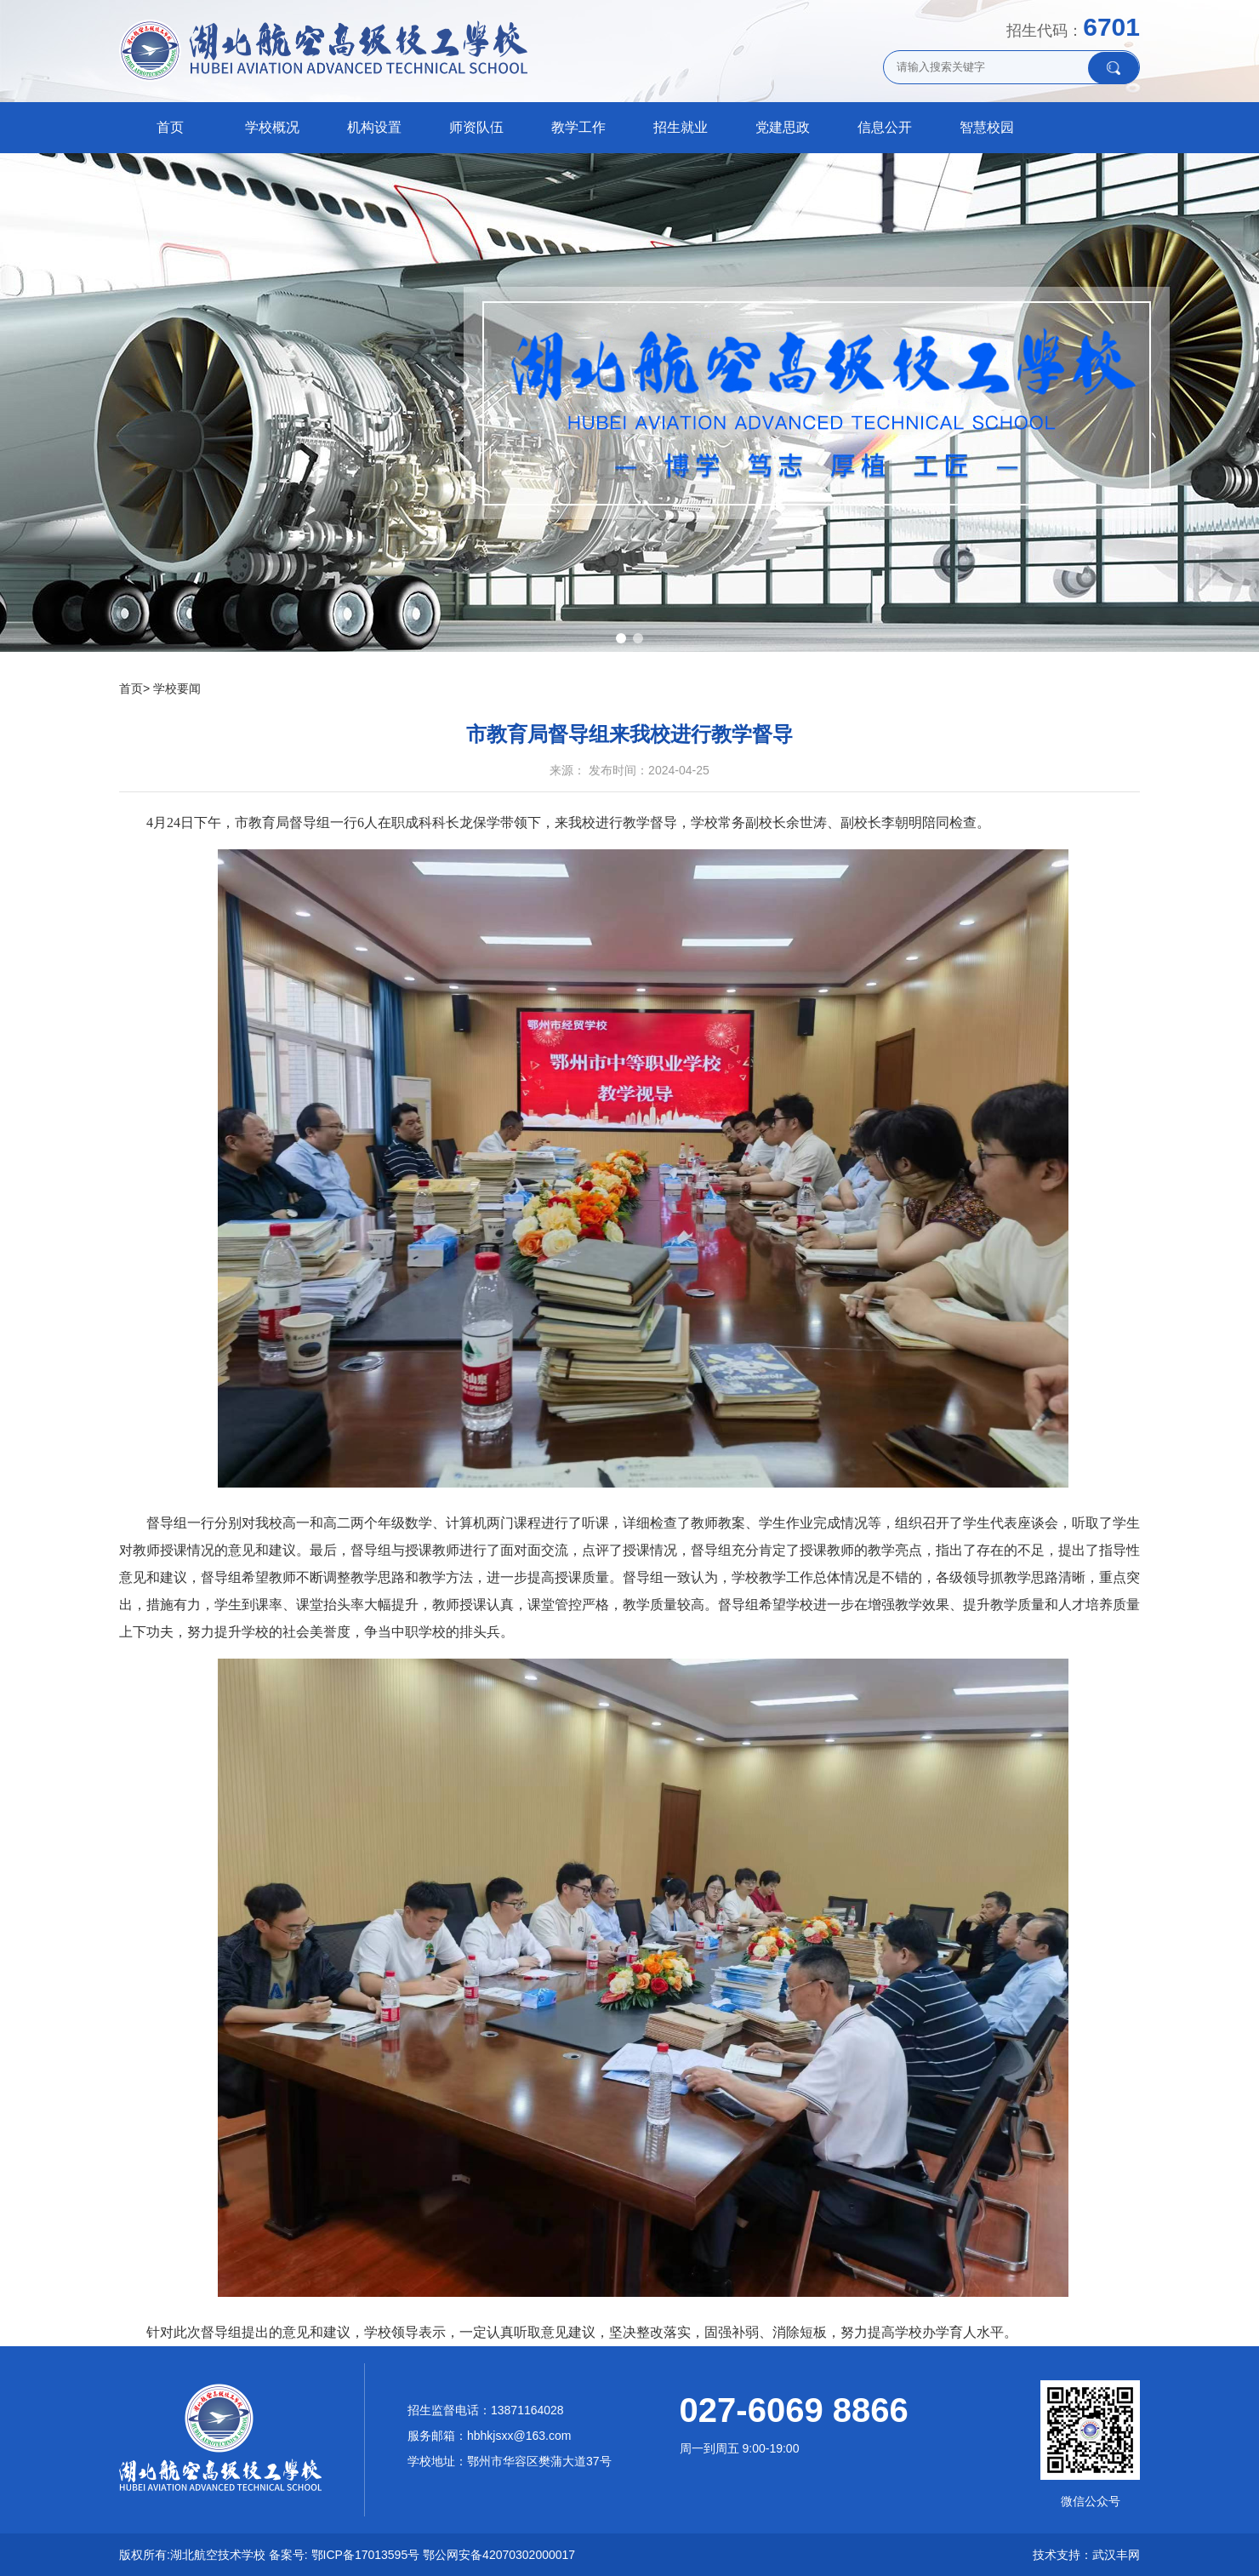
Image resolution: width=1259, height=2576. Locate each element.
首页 (170, 127)
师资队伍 (476, 127)
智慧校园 (987, 127)
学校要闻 (177, 688)
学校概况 (272, 127)
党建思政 (782, 127)
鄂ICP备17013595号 (365, 2555)
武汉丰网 (1116, 2555)
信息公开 (884, 127)
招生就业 (680, 127)
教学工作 (578, 127)
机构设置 (374, 127)
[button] (621, 638)
